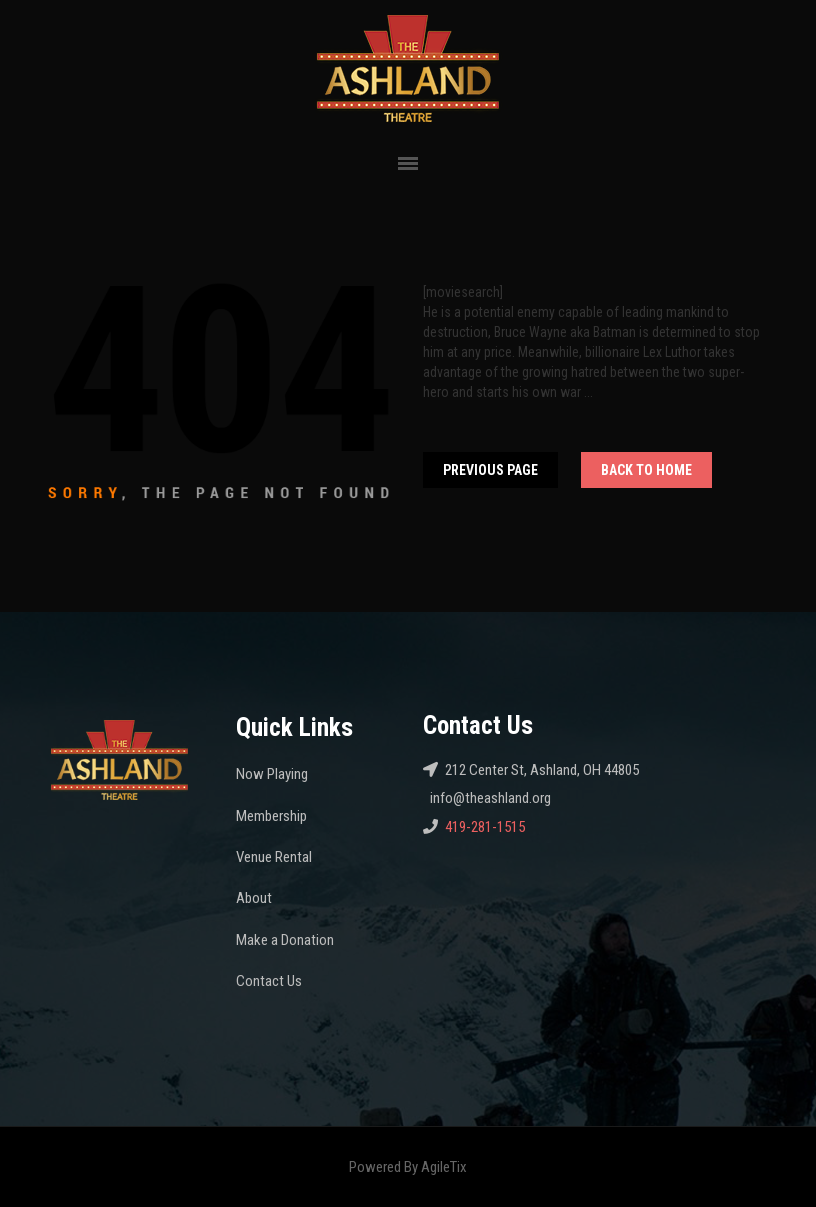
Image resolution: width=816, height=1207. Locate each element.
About (254, 898)
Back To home (646, 470)
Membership (271, 816)
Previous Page (490, 470)
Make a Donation (285, 940)
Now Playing (272, 774)
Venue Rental (274, 857)
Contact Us (269, 981)
